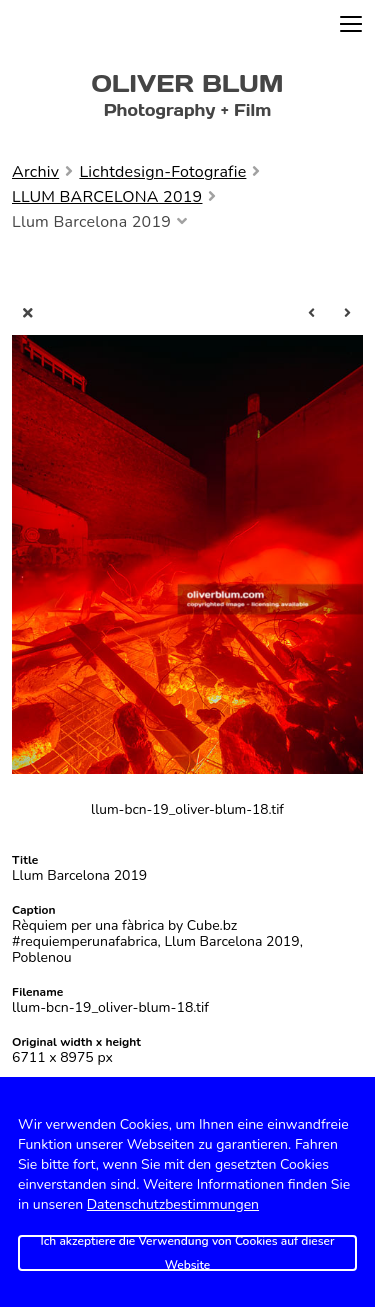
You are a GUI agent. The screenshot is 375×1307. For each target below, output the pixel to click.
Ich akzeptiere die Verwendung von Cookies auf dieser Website (188, 1253)
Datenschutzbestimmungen (173, 1204)
